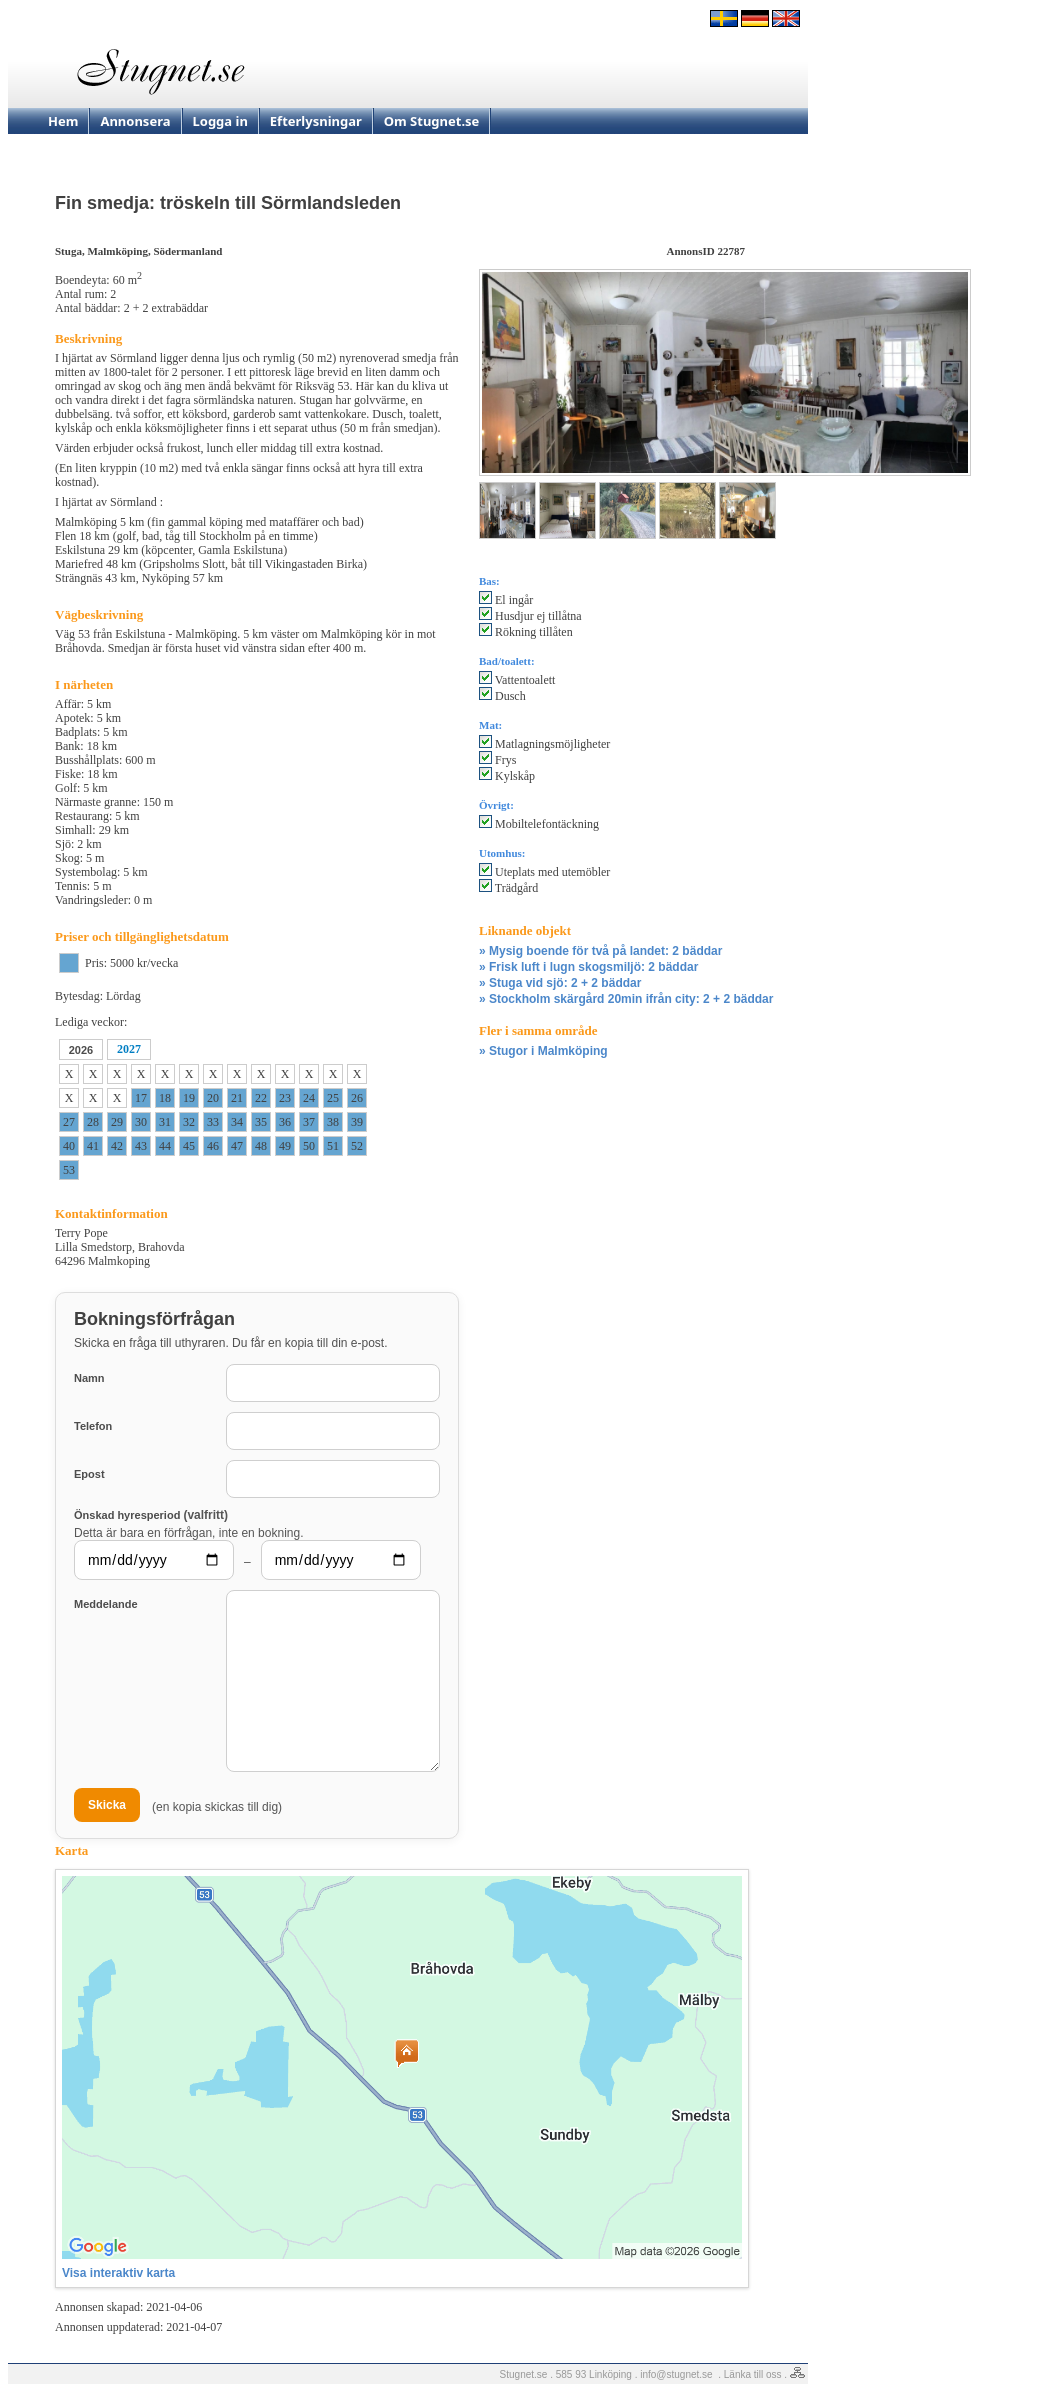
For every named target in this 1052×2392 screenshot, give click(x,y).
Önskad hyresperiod (151, 1514)
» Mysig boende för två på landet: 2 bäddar (600, 951)
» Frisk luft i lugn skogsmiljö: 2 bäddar (588, 967)
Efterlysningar (316, 121)
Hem (63, 121)
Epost (89, 1474)
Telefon (93, 1426)
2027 (129, 1049)
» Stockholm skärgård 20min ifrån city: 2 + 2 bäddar (626, 999)
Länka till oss (753, 2374)
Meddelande (106, 1604)
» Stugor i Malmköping (543, 1051)
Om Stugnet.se (432, 121)
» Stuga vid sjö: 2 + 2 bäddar (560, 983)
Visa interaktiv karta (118, 2273)
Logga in (220, 121)
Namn (89, 1378)
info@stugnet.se (676, 2374)
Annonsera (135, 121)
